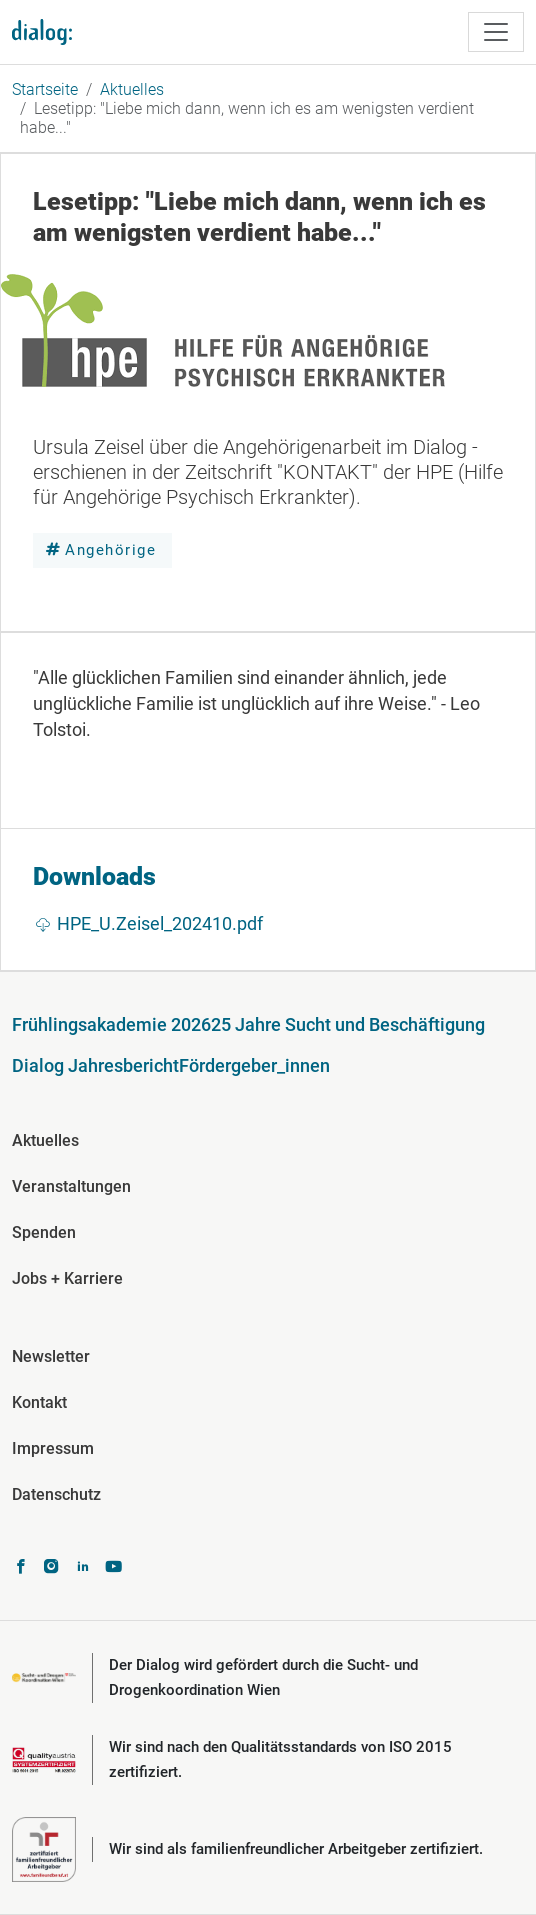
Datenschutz (56, 1494)
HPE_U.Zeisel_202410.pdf (160, 923)
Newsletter (51, 1356)
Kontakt (39, 1402)
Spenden (44, 1232)
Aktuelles (132, 89)
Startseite (45, 89)
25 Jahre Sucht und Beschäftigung (348, 1024)
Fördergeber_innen (254, 1065)
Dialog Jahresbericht (95, 1065)
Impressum (53, 1448)
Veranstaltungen (71, 1186)
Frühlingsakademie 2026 (111, 1024)
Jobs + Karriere (67, 1278)
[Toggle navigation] (496, 32)
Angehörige (110, 550)
